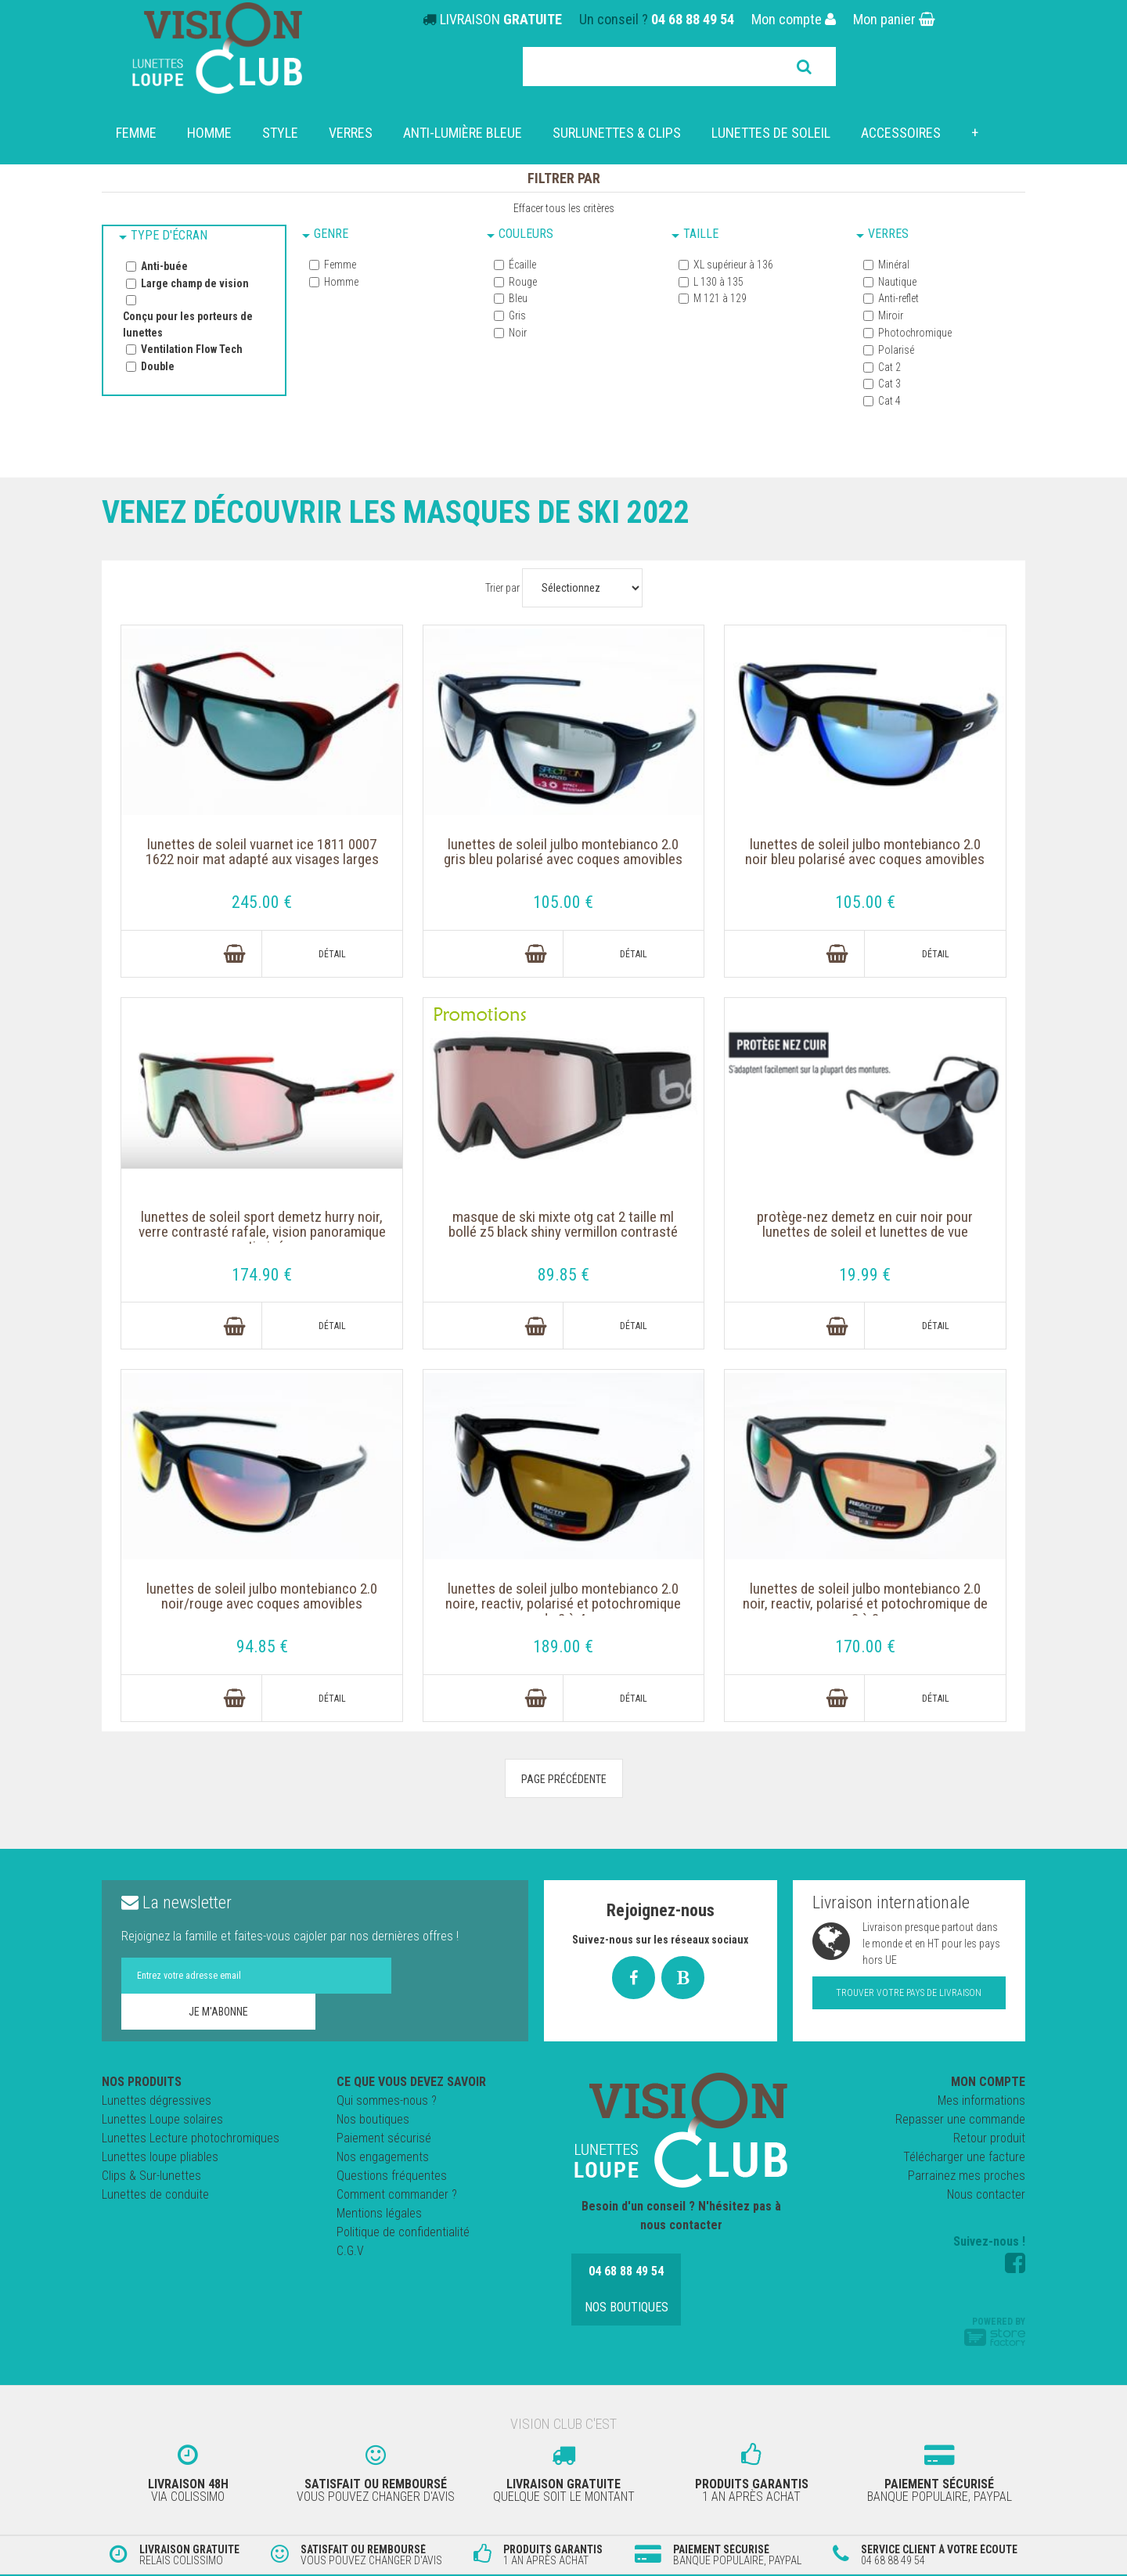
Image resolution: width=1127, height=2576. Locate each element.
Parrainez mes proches (966, 2177)
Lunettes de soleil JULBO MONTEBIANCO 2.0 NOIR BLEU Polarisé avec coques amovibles (865, 863)
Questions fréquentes (392, 2177)
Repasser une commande (960, 2120)
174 (262, 1274)
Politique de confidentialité (403, 2233)
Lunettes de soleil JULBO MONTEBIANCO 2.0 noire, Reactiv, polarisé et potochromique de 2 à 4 (563, 1608)
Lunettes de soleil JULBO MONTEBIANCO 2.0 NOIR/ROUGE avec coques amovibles (262, 1608)
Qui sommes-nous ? (387, 2102)
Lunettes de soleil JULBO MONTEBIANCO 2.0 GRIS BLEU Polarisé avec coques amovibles (563, 863)
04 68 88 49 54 (692, 19)
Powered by (994, 2332)
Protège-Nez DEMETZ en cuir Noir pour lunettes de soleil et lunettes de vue (865, 1227)
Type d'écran (169, 235)
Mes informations (981, 2102)
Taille (700, 233)
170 (865, 1647)
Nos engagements (383, 2158)
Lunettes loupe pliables (160, 2158)
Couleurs (526, 233)
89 (563, 1274)
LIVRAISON (501, 19)
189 (564, 1647)
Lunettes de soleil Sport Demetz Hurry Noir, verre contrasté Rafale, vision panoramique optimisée (262, 1236)
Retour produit (989, 2139)
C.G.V (350, 2252)
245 (262, 902)
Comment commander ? (397, 2196)
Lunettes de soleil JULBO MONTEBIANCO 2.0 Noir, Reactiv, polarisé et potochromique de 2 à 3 (865, 1608)
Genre (331, 233)
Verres (888, 233)
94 (262, 1647)
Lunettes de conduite (155, 2196)
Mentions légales (379, 2214)
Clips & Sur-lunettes (151, 2177)
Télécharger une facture (964, 2158)
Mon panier (894, 19)
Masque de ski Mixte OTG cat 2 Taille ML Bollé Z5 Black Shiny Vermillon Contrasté (563, 1236)
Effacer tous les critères (563, 208)
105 (564, 902)
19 (865, 1274)
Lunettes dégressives (156, 2102)
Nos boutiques (373, 2120)
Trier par (502, 588)
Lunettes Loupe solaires (162, 2120)
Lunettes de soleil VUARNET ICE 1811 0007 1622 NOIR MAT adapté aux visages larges (262, 863)
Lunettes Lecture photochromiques (190, 2139)
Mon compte (793, 19)
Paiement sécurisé (384, 2139)
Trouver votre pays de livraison (908, 1994)
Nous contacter (986, 2196)
